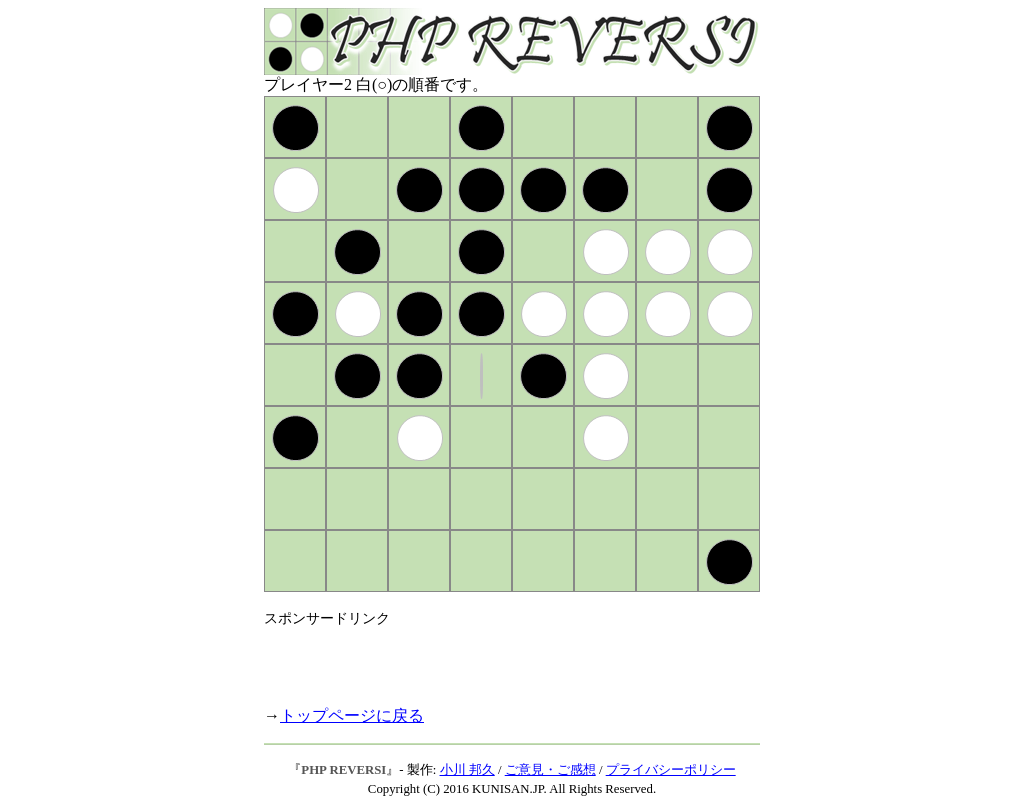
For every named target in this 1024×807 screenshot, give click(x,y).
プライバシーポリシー (671, 770)
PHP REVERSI (343, 770)
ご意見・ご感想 (550, 770)
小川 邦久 (467, 770)
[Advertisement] (498, 658)
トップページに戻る (352, 715)
